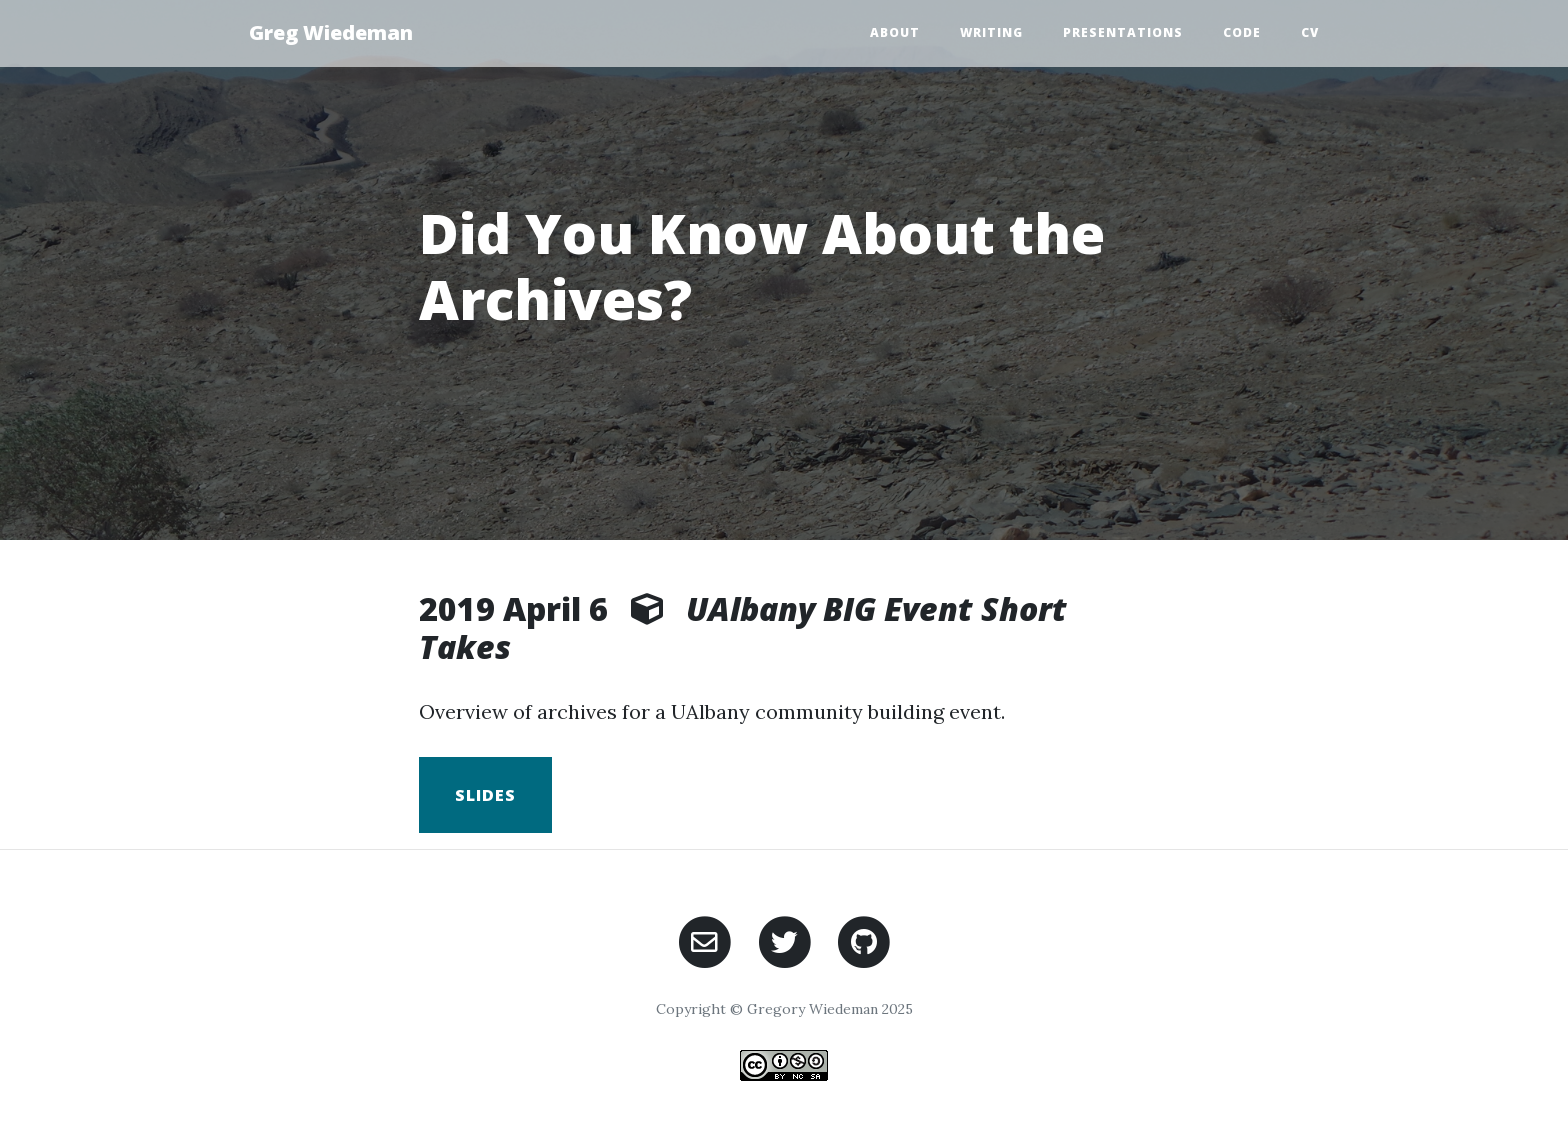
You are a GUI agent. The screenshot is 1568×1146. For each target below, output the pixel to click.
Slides (485, 795)
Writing (991, 32)
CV (1310, 32)
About (895, 32)
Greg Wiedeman (331, 32)
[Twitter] (784, 939)
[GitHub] (863, 939)
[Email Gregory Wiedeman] (704, 939)
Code (1242, 32)
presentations (1123, 32)
